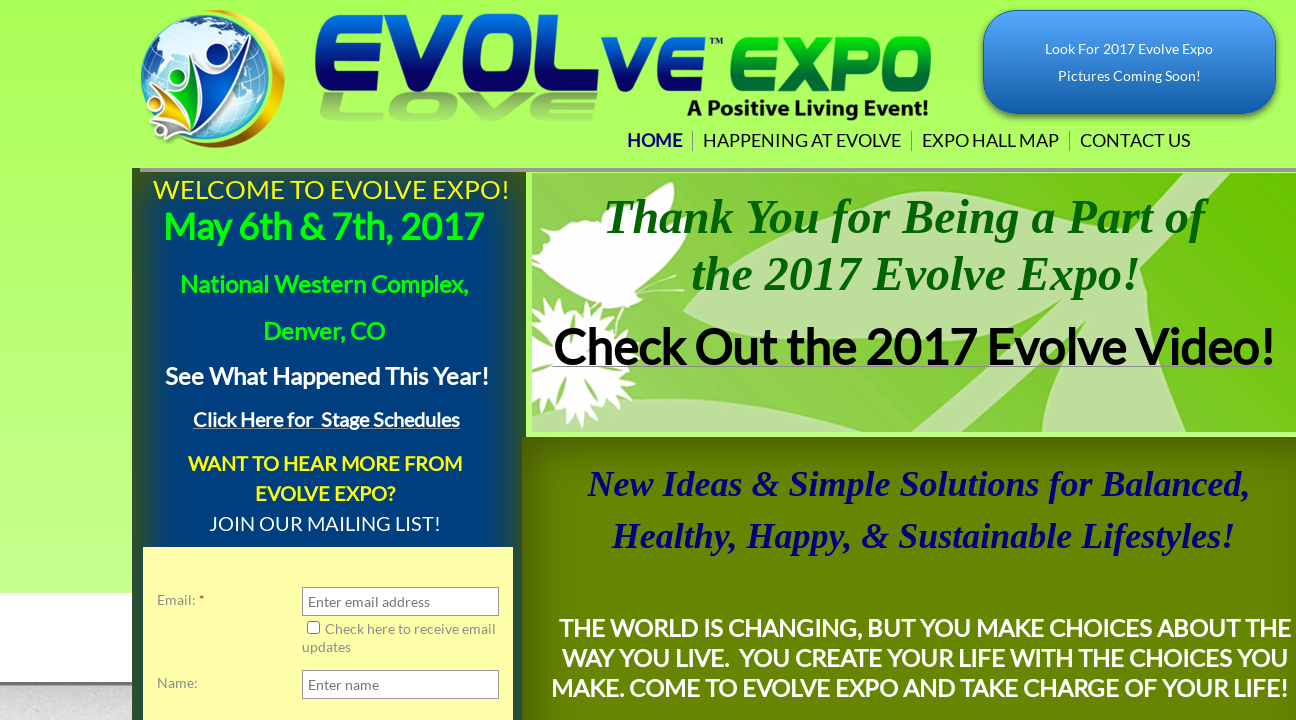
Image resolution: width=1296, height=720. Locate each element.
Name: (177, 683)
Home (654, 140)
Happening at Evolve (802, 140)
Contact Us (1135, 140)
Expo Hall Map (990, 140)
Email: (181, 600)
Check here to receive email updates (399, 637)
